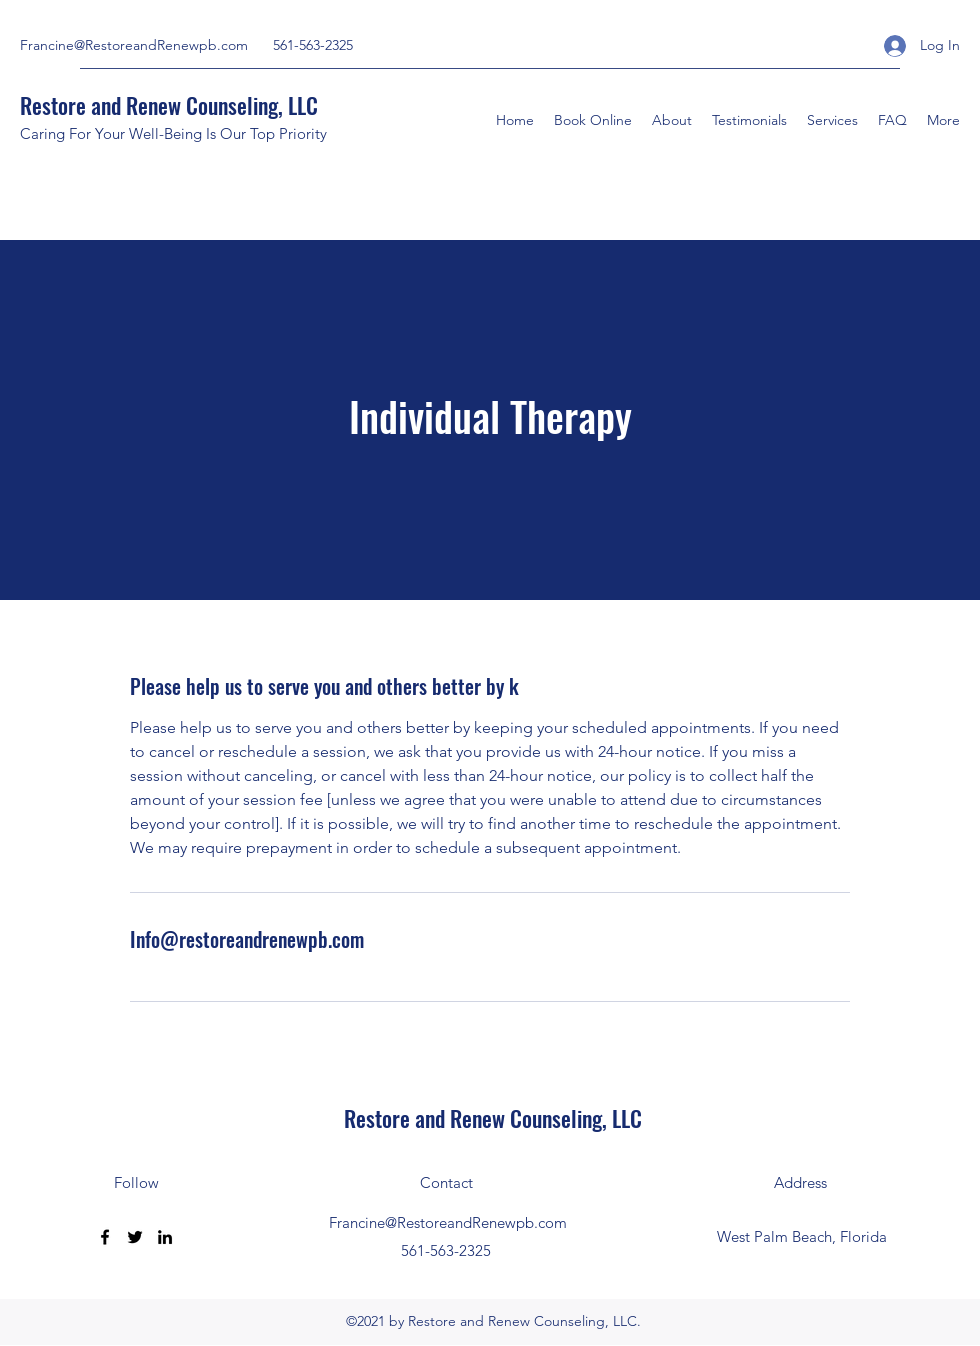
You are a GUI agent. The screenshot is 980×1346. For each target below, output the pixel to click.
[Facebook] (105, 1237)
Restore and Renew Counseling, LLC (169, 105)
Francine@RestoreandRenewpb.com (134, 45)
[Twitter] (135, 1237)
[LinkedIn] (165, 1237)
